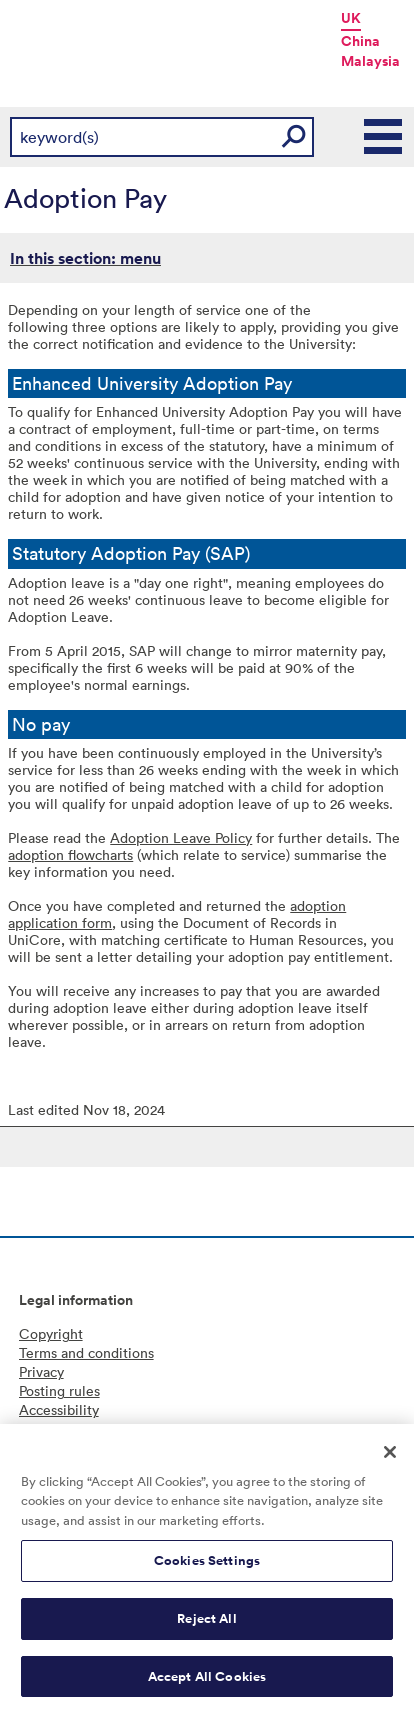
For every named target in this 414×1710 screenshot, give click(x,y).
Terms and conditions (86, 1352)
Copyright (51, 1333)
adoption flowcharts (70, 854)
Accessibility (59, 1409)
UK (351, 18)
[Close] (390, 1459)
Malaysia (370, 61)
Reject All (206, 1625)
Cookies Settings (207, 1568)
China (360, 41)
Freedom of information (95, 1428)
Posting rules (59, 1390)
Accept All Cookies (207, 1683)
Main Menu (384, 137)
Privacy (41, 1371)
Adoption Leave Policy (181, 837)
